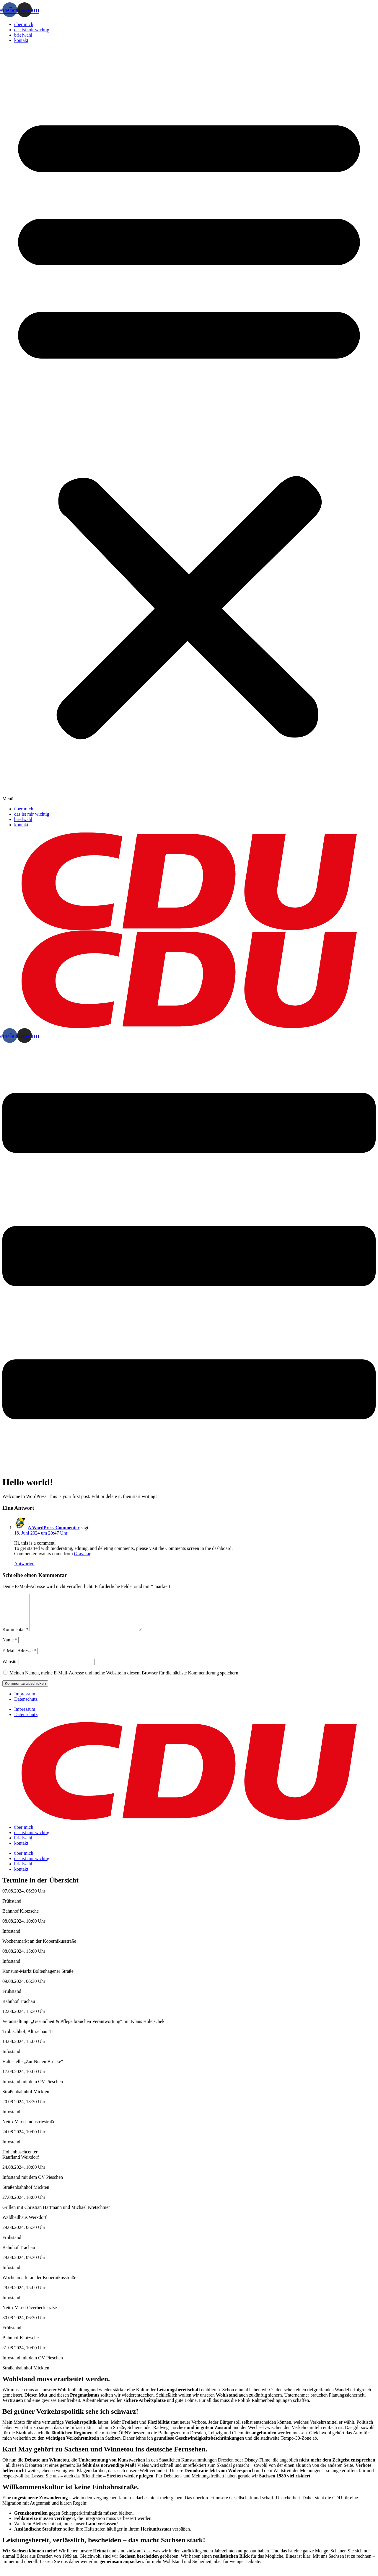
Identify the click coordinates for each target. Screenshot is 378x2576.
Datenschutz (26, 1706)
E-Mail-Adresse (19, 1657)
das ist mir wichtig (31, 29)
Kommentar (15, 1636)
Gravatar (82, 1553)
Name (9, 1646)
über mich (23, 24)
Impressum (24, 1700)
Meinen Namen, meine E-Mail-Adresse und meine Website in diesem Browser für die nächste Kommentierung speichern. (124, 1679)
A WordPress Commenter (53, 1527)
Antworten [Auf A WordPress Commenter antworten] (24, 1563)
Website (9, 1668)
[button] (189, 425)
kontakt (21, 40)
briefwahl (23, 34)
